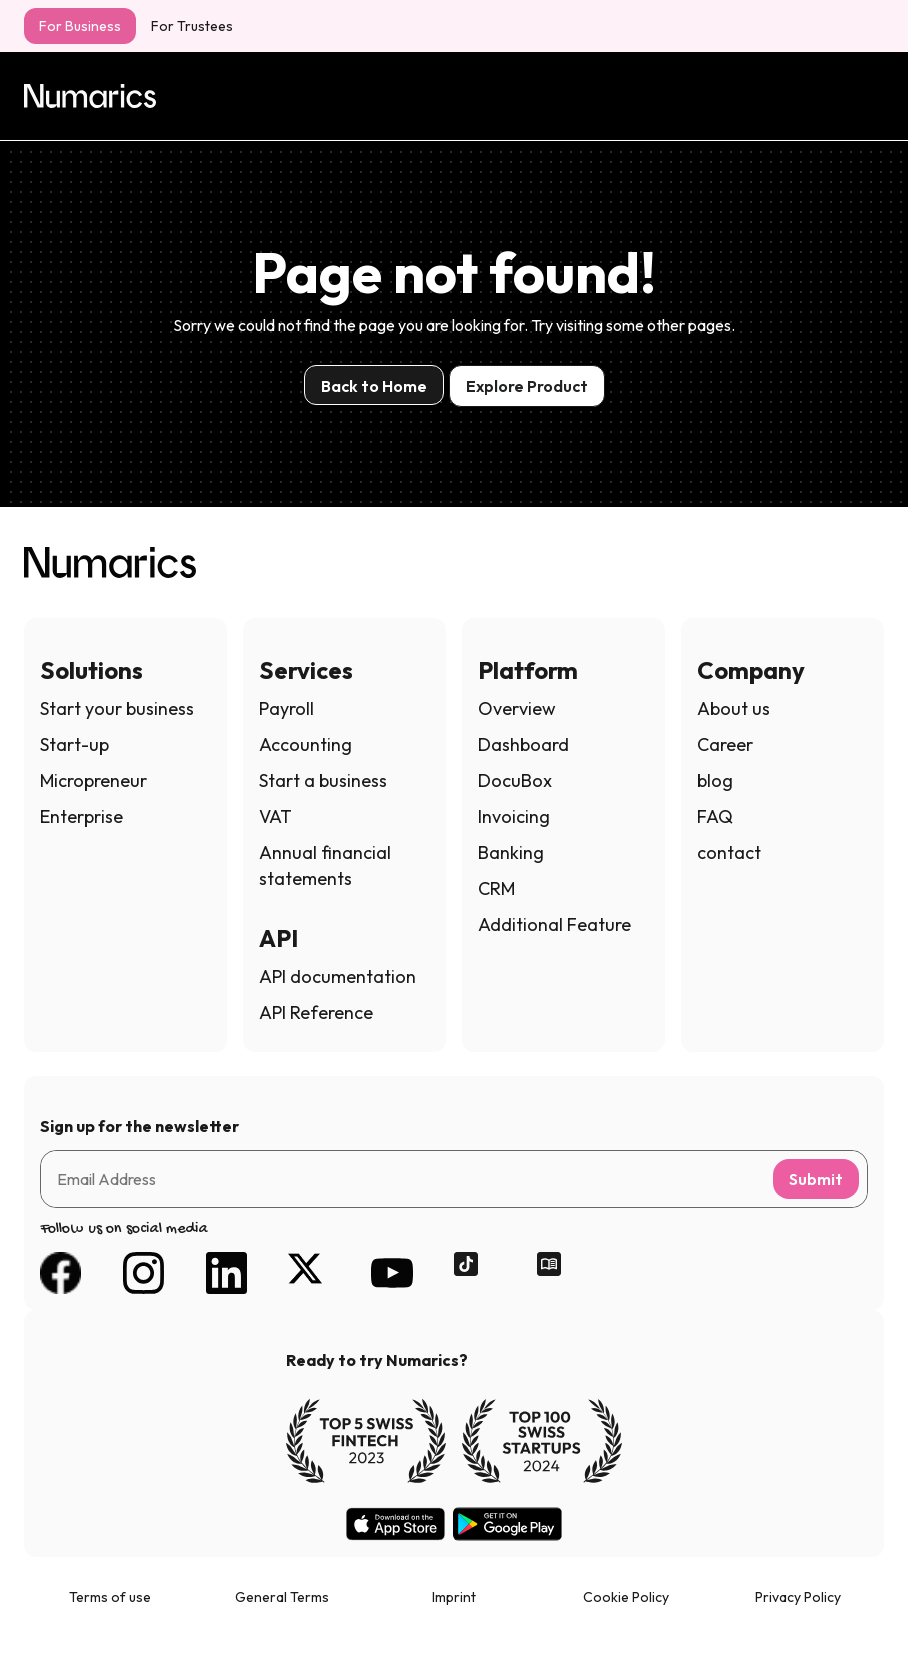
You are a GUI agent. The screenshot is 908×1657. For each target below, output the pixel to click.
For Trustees (192, 26)
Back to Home (374, 386)
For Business (80, 26)
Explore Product (527, 386)
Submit (816, 1179)
